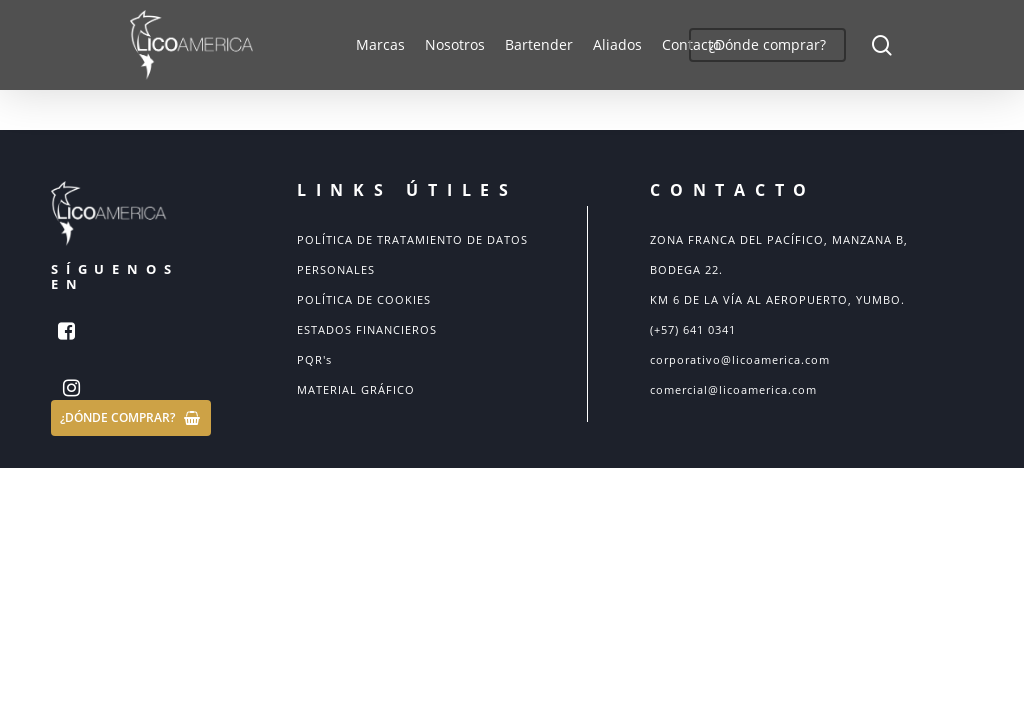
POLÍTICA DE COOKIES (364, 299)
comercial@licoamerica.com (733, 389)
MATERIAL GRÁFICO (356, 389)
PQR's (314, 359)
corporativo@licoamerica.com (740, 359)
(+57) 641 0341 (693, 329)
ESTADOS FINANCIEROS (367, 329)
